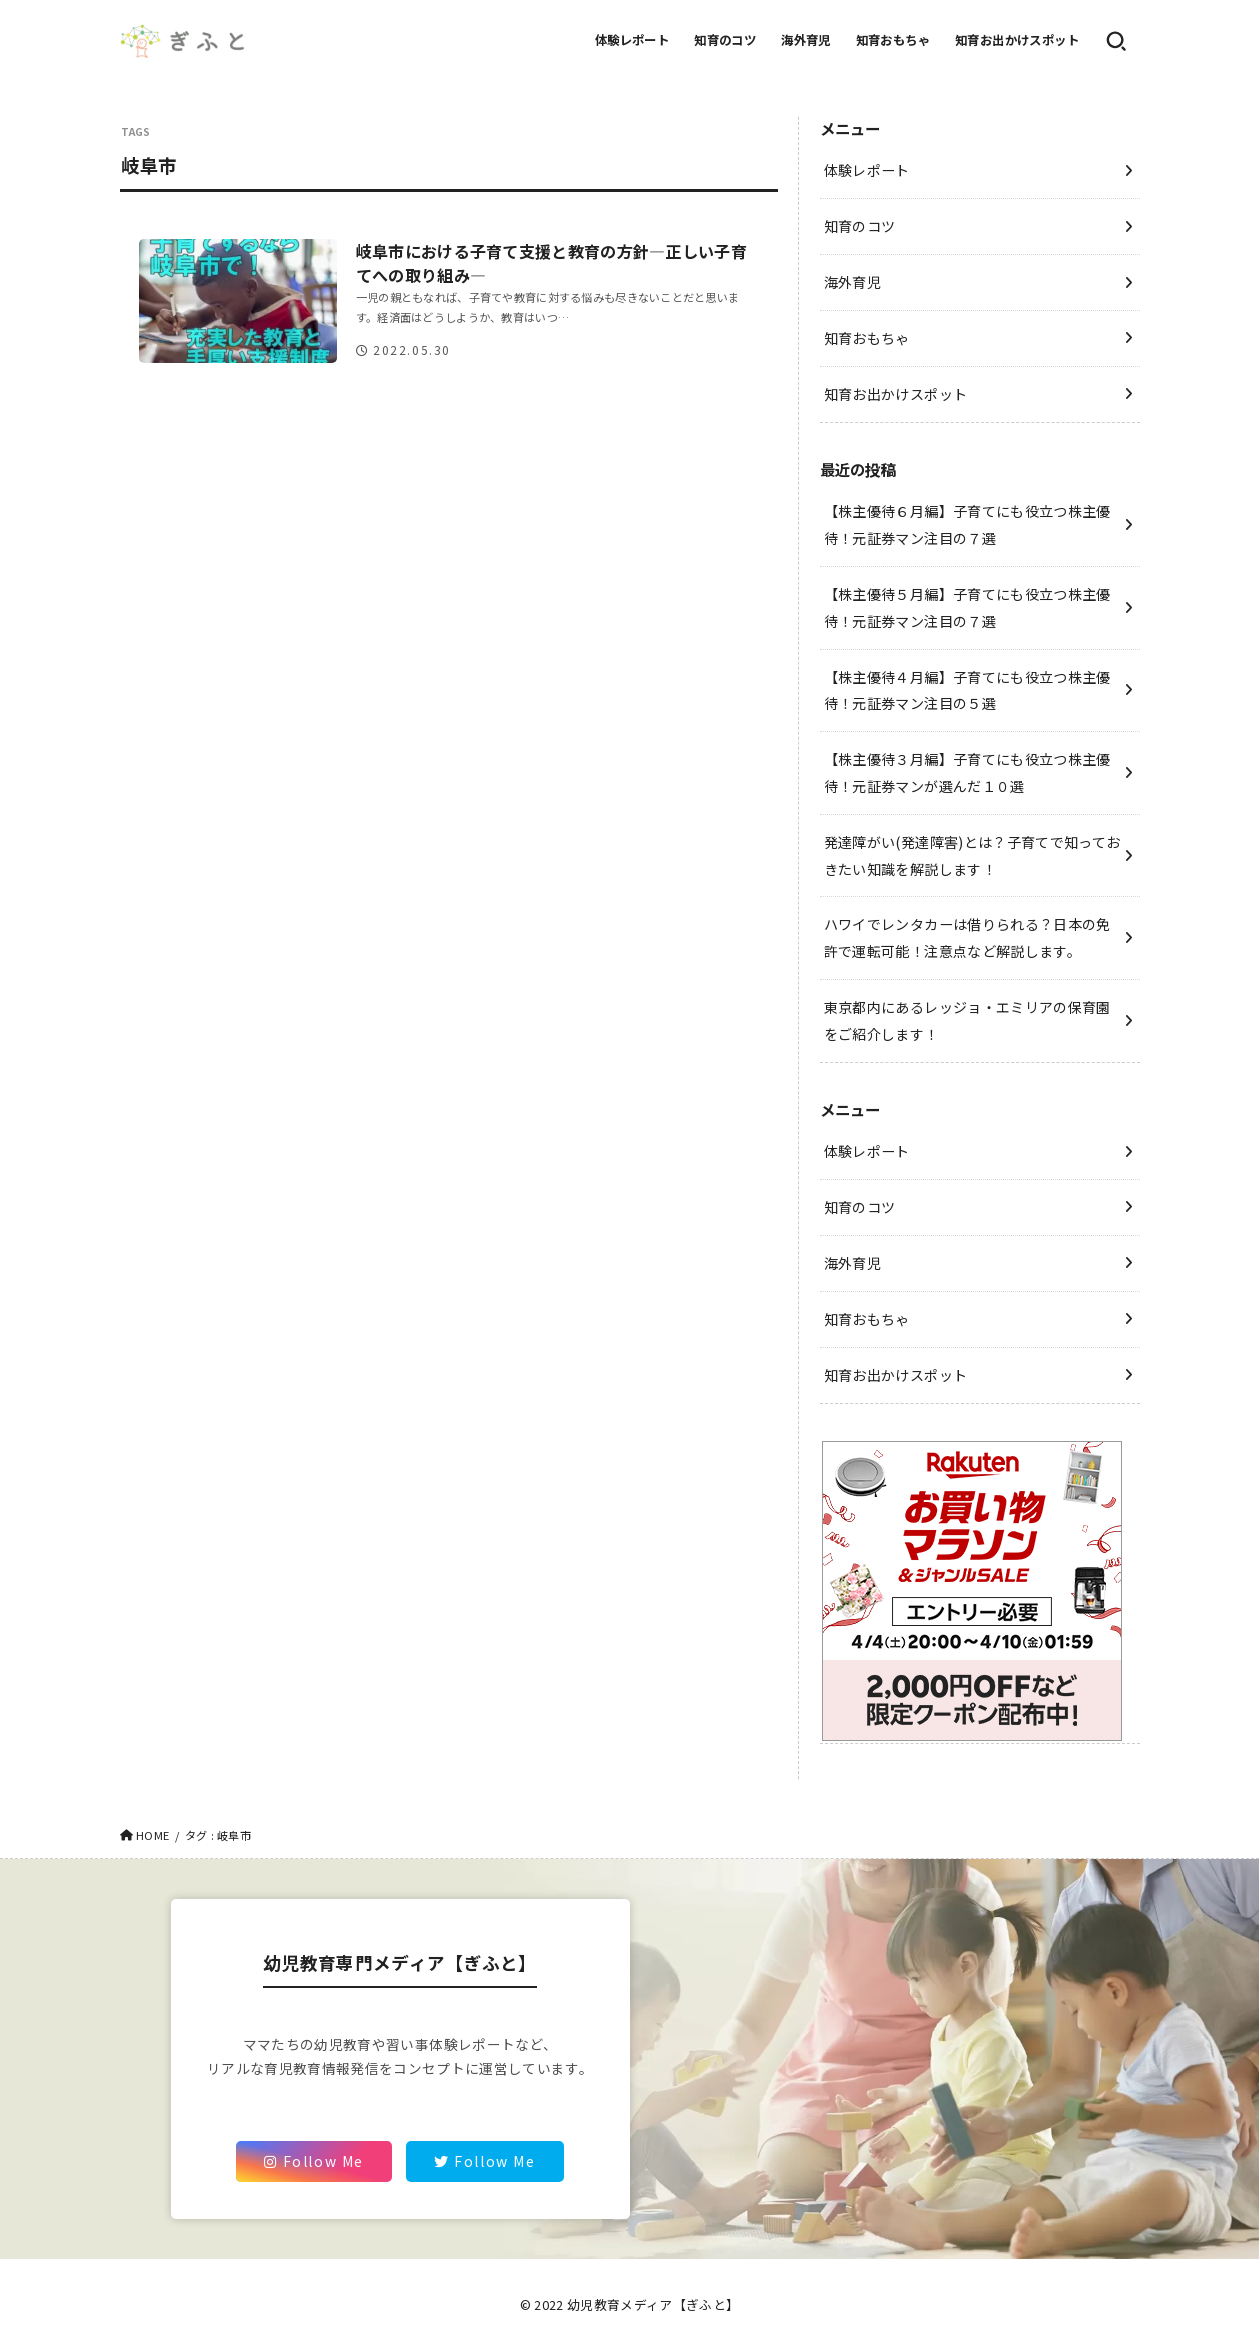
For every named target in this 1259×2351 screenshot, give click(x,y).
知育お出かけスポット (1017, 40)
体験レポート (632, 40)
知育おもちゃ (893, 40)
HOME (152, 1835)
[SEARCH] (1116, 41)
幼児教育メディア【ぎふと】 (653, 2304)
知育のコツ (725, 40)
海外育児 (806, 40)
